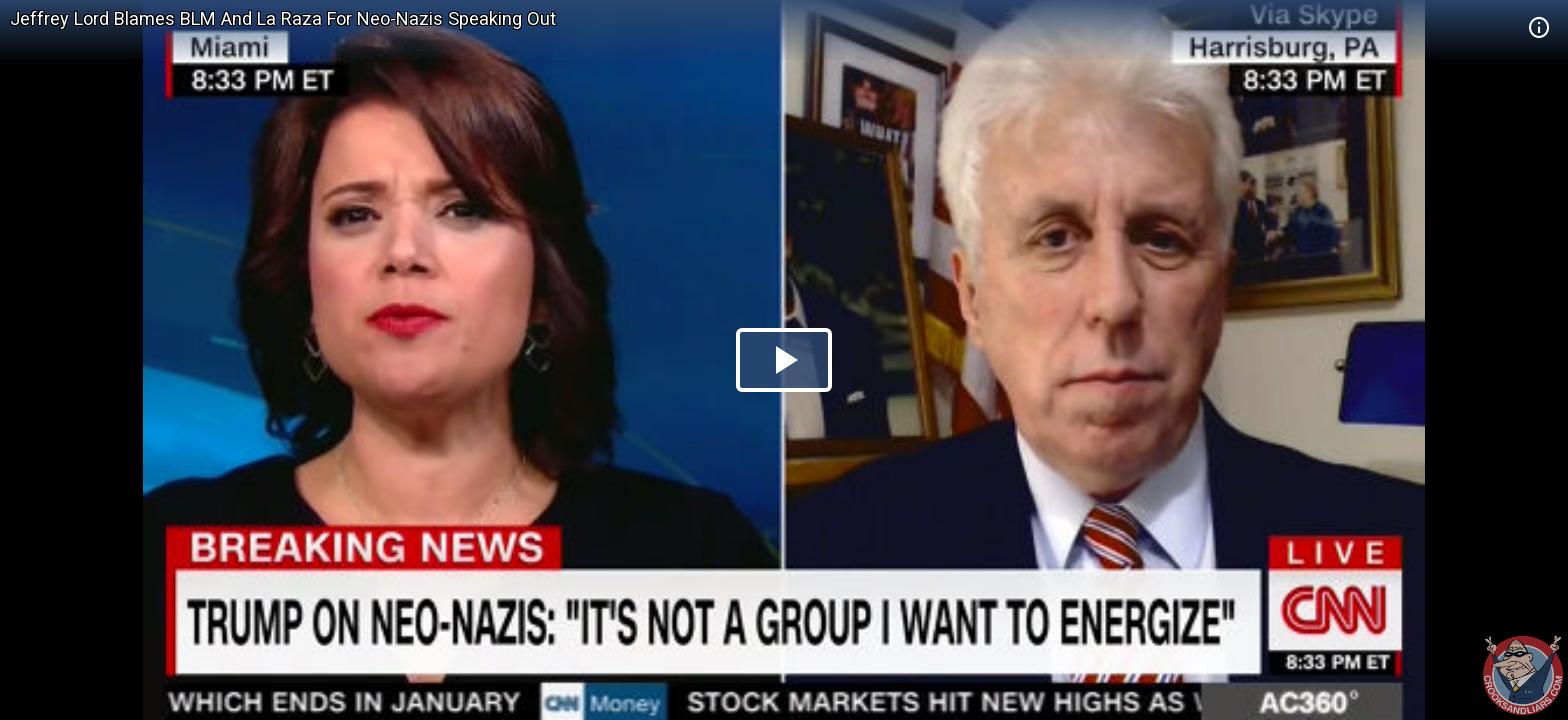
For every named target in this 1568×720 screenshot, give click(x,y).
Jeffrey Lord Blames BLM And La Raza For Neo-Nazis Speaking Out (283, 18)
